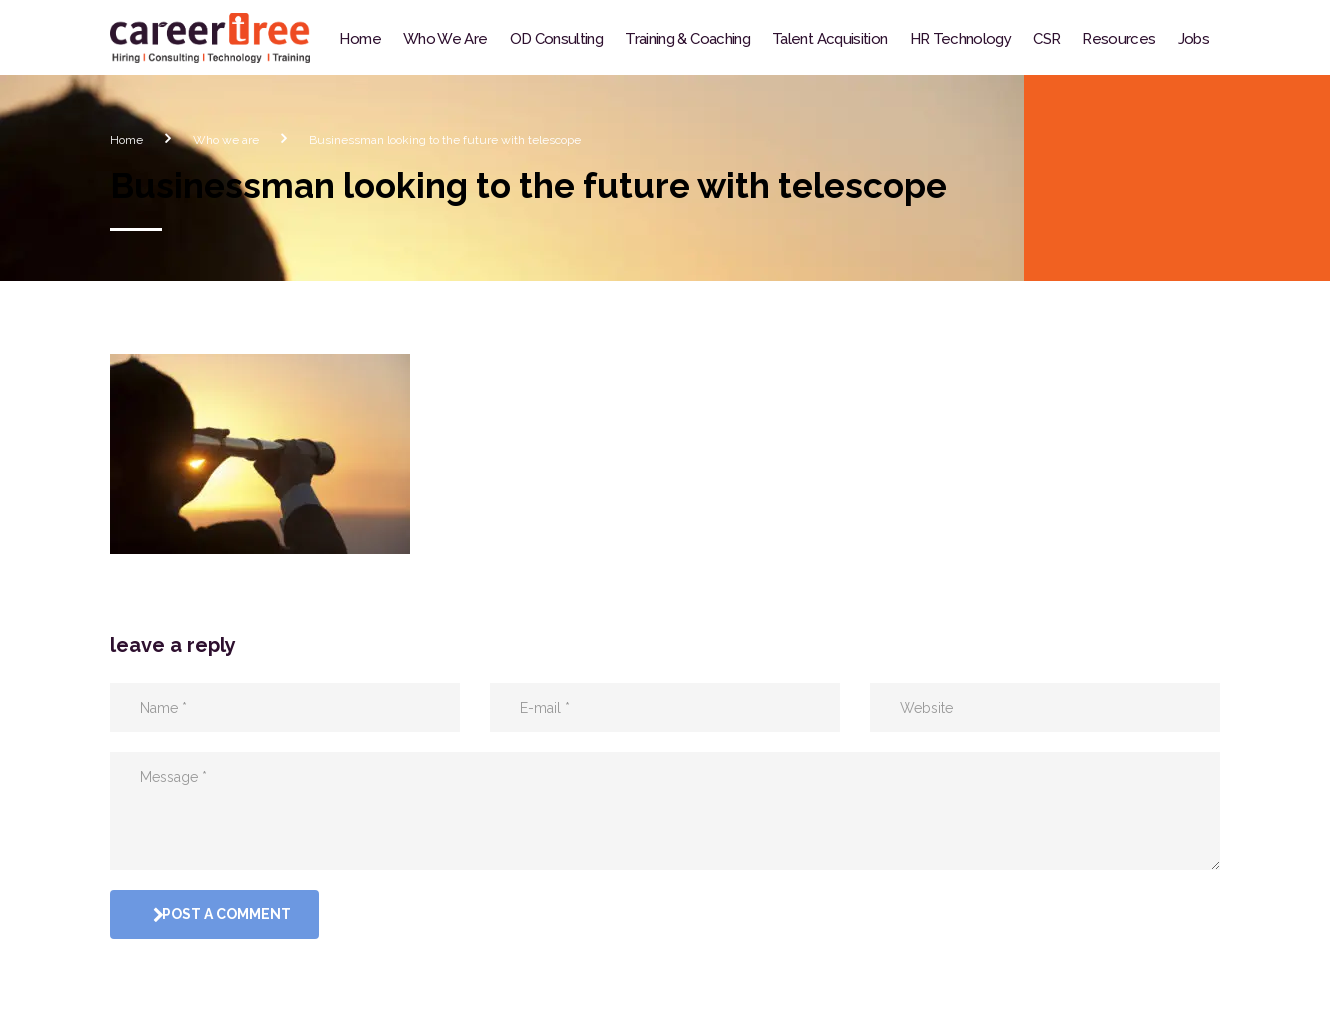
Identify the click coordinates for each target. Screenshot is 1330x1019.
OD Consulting (557, 39)
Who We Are (445, 39)
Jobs (1193, 39)
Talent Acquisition (829, 39)
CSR (1046, 39)
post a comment (217, 914)
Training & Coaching (687, 39)
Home (359, 39)
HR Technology (961, 39)
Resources (1118, 39)
